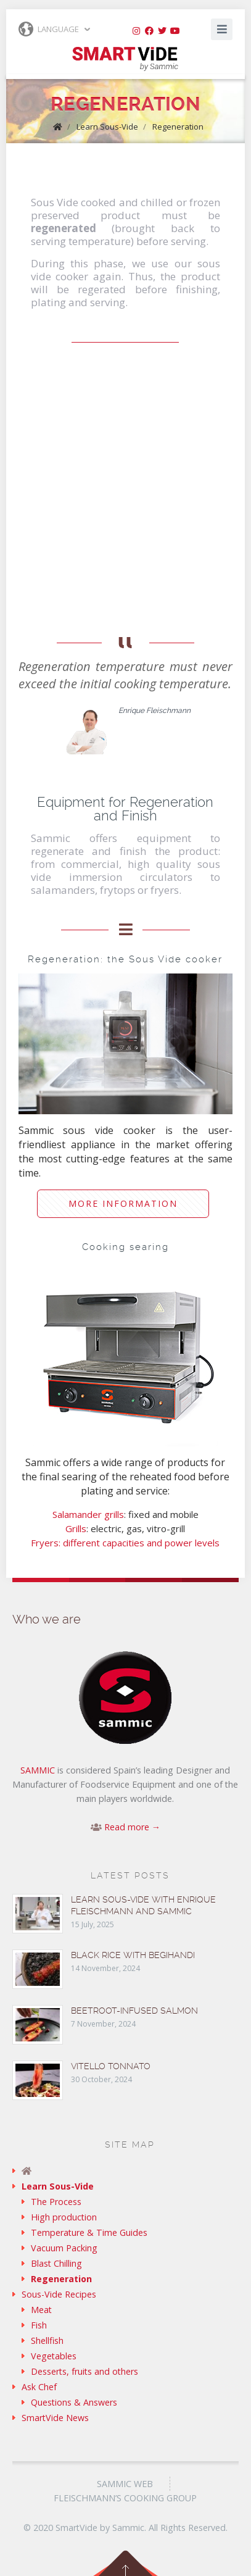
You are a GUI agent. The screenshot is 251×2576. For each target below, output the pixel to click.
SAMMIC (37, 1770)
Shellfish (47, 2340)
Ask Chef (39, 2387)
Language (49, 29)
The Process (56, 2201)
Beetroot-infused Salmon (134, 2010)
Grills (75, 1528)
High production (64, 2217)
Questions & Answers (74, 2402)
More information (123, 1203)
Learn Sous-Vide (107, 126)
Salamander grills (88, 1514)
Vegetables (53, 2356)
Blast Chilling (56, 2263)
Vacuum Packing (64, 2248)
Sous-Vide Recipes (59, 2294)
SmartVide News (55, 2418)
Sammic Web (125, 2484)
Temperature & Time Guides (89, 2232)
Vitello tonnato (110, 2066)
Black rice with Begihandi (133, 1955)
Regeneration (178, 126)
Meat (41, 2309)
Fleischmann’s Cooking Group (125, 2498)
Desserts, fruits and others (84, 2371)
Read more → (132, 1827)
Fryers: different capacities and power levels (125, 1542)
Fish (39, 2325)
